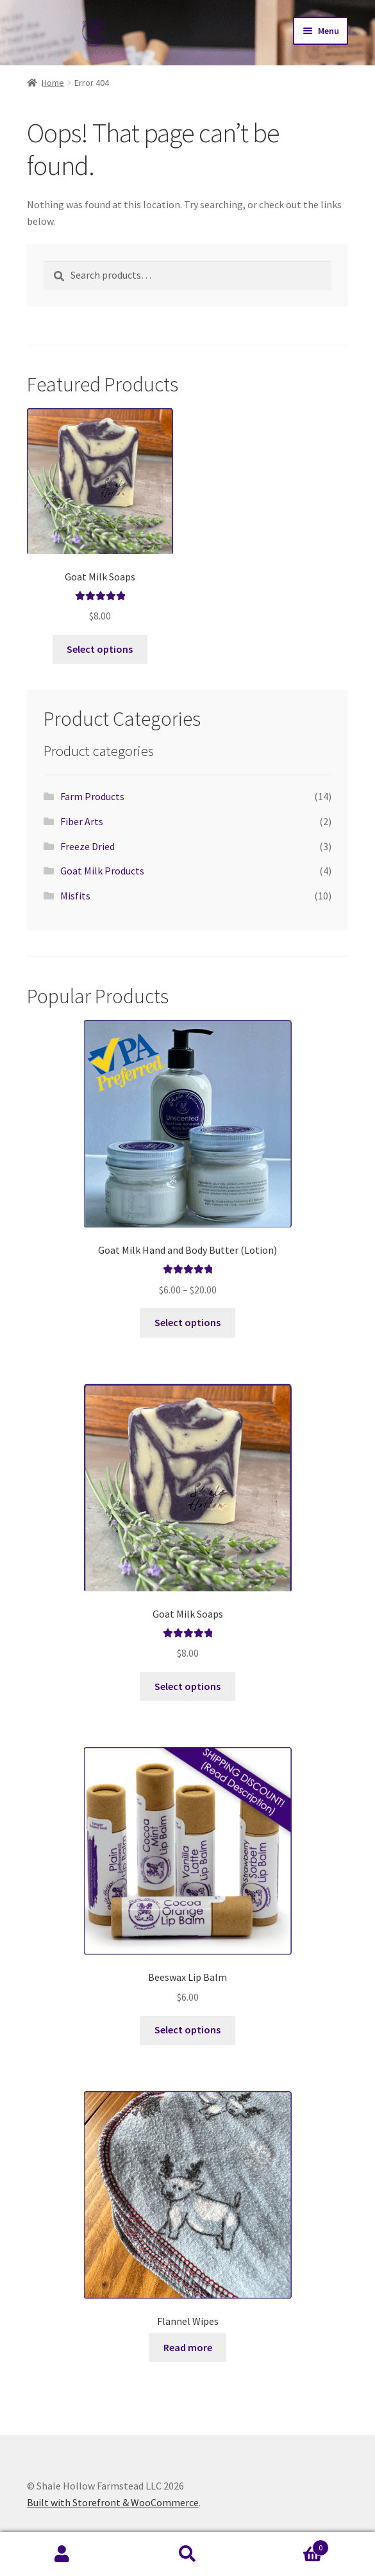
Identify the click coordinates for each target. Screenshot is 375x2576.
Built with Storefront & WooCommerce (113, 2502)
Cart (289, 2545)
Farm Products (92, 796)
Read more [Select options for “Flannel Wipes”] (187, 2347)
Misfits (75, 895)
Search (187, 2554)
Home (53, 82)
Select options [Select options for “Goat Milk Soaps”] (100, 649)
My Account (62, 2554)
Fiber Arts (81, 821)
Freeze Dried (87, 846)
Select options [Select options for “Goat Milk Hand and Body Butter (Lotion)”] (187, 1322)
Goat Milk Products (102, 870)
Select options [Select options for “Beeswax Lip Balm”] (187, 2029)
